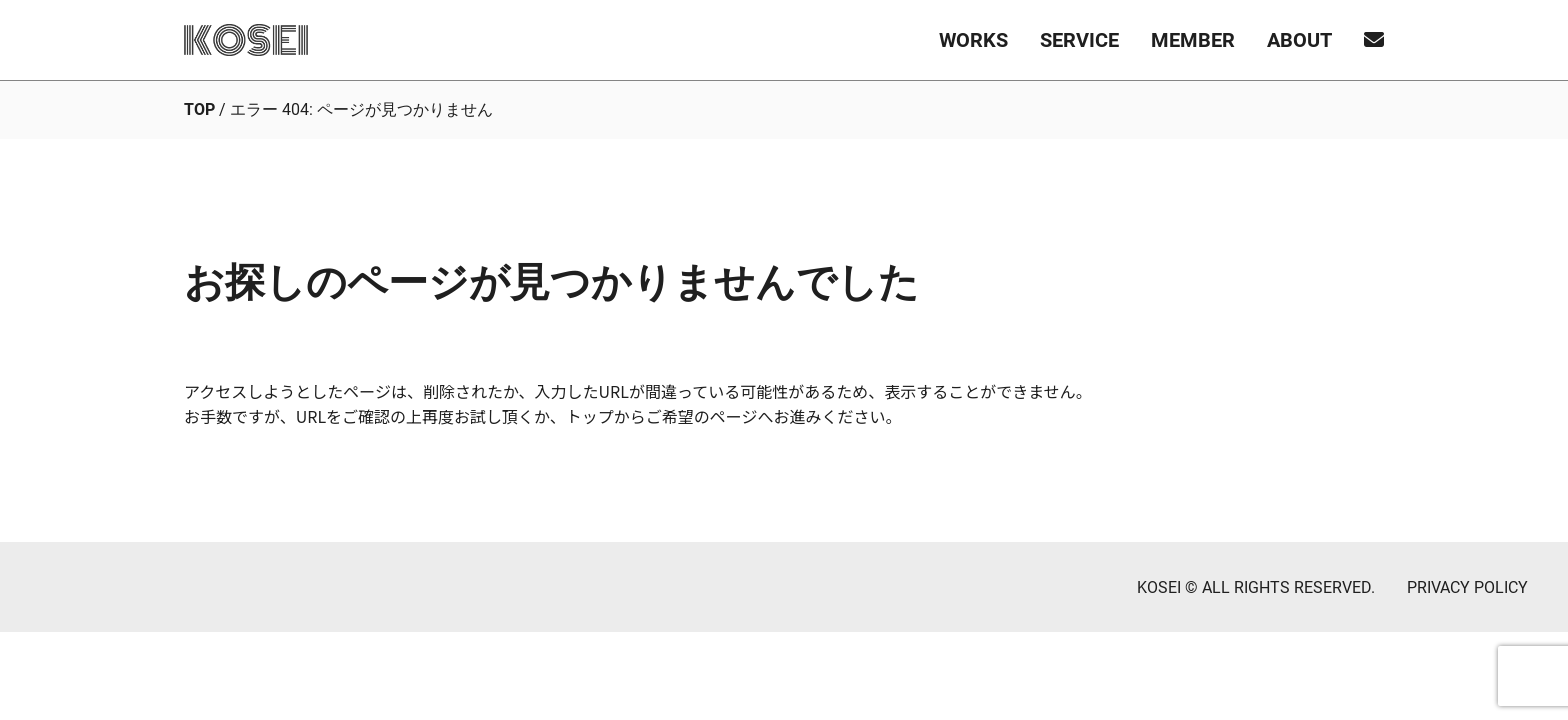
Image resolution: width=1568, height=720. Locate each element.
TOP (199, 109)
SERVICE (1079, 40)
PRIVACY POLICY (1467, 587)
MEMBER (1193, 40)
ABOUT (1299, 40)
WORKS (973, 40)
